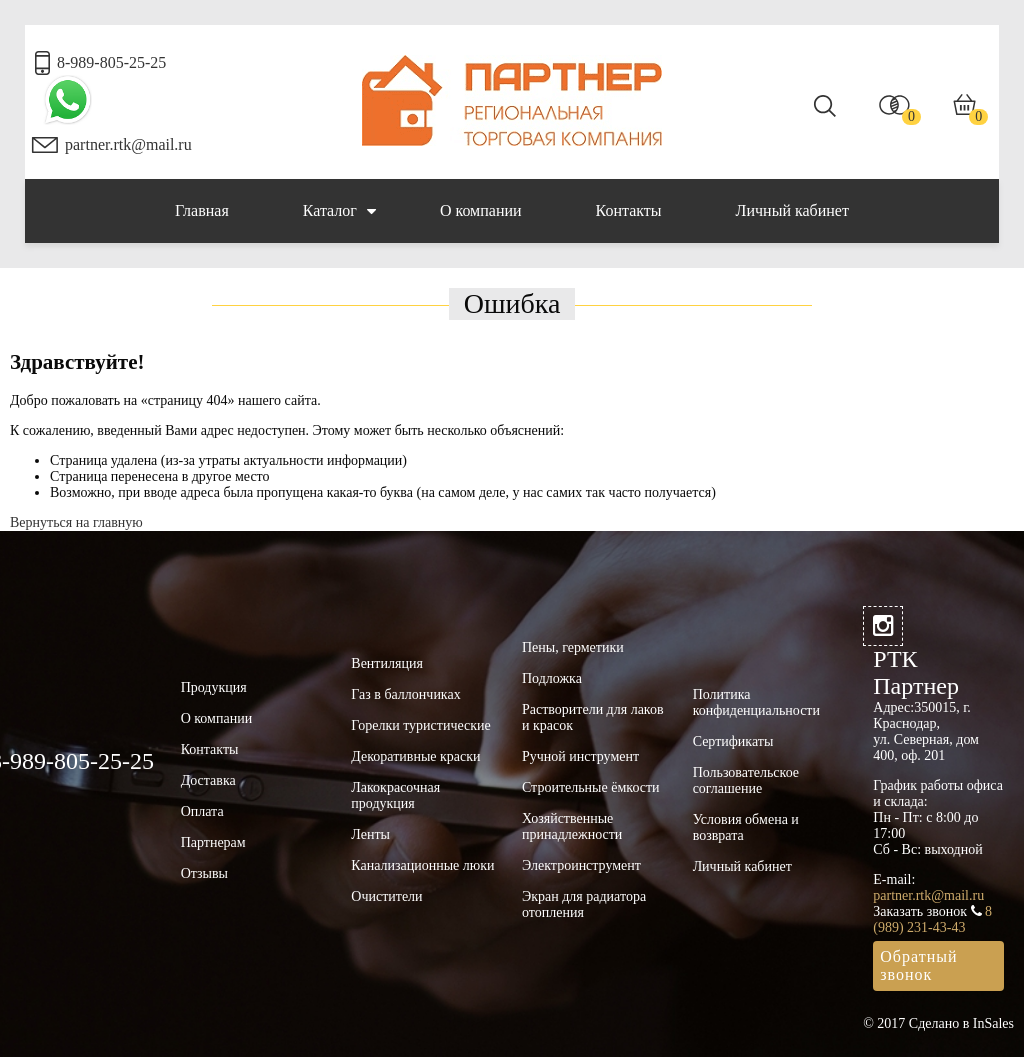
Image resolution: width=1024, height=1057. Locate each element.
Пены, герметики (573, 647)
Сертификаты (733, 741)
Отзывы (204, 873)
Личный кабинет (792, 210)
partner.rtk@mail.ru (128, 144)
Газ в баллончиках (405, 694)
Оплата (202, 811)
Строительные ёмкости (591, 787)
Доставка (208, 780)
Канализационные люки (422, 865)
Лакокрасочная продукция (395, 795)
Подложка (552, 678)
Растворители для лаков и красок (593, 717)
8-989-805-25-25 (111, 62)
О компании (481, 210)
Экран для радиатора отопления (584, 904)
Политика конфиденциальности (756, 702)
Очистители (386, 896)
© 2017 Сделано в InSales (938, 1023)
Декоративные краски (415, 756)
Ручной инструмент (580, 756)
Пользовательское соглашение (746, 780)
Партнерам (213, 842)
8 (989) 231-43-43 (932, 919)
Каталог (339, 211)
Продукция (214, 687)
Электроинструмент (581, 865)
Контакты (629, 210)
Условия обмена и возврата (746, 827)
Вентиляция (387, 663)
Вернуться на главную (76, 522)
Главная (202, 210)
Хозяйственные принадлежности (572, 826)
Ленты (370, 834)
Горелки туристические (420, 725)
